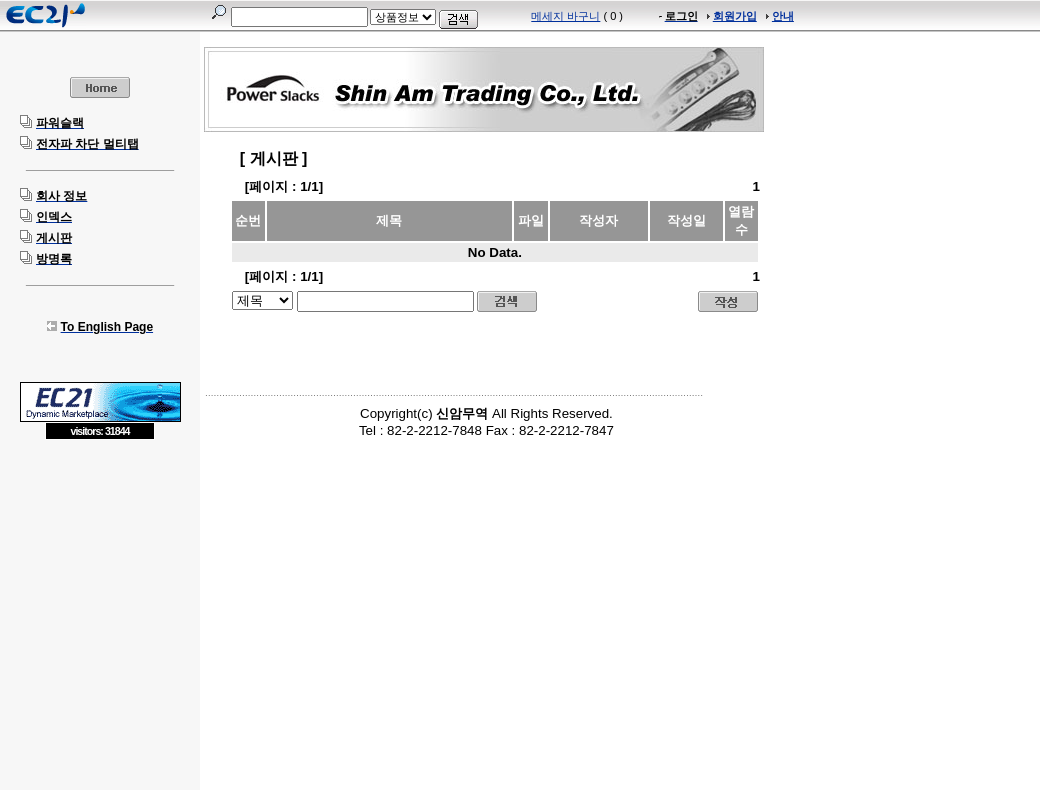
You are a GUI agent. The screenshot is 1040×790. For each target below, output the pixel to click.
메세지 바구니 (565, 16)
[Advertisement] (100, 585)
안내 (783, 16)
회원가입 (735, 16)
